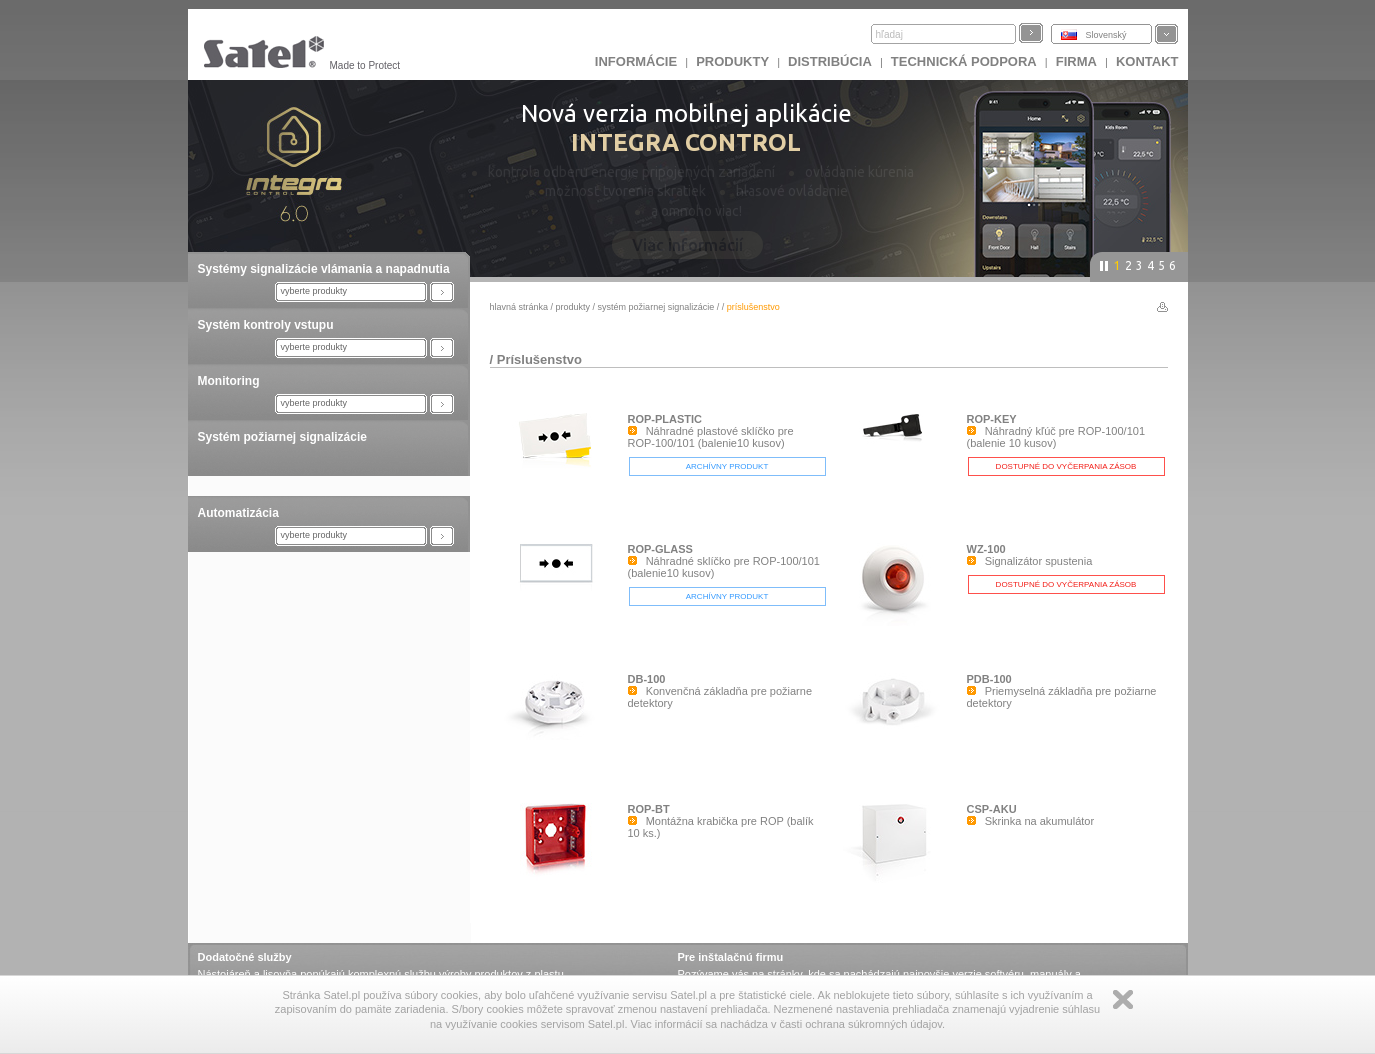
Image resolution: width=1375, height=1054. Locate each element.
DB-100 (647, 679)
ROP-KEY (992, 419)
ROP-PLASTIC (665, 419)
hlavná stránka (519, 307)
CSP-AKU (992, 809)
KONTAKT (1147, 61)
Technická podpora (964, 61)
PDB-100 (989, 679)
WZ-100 (986, 549)
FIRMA (1076, 61)
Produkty (732, 61)
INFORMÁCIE (636, 61)
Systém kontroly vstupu (266, 325)
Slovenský (1106, 35)
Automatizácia (238, 513)
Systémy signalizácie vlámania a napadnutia (324, 269)
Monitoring (229, 381)
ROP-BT (649, 809)
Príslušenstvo (539, 359)
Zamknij (1123, 999)
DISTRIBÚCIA (830, 61)
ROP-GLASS (660, 549)
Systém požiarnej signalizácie (282, 437)
